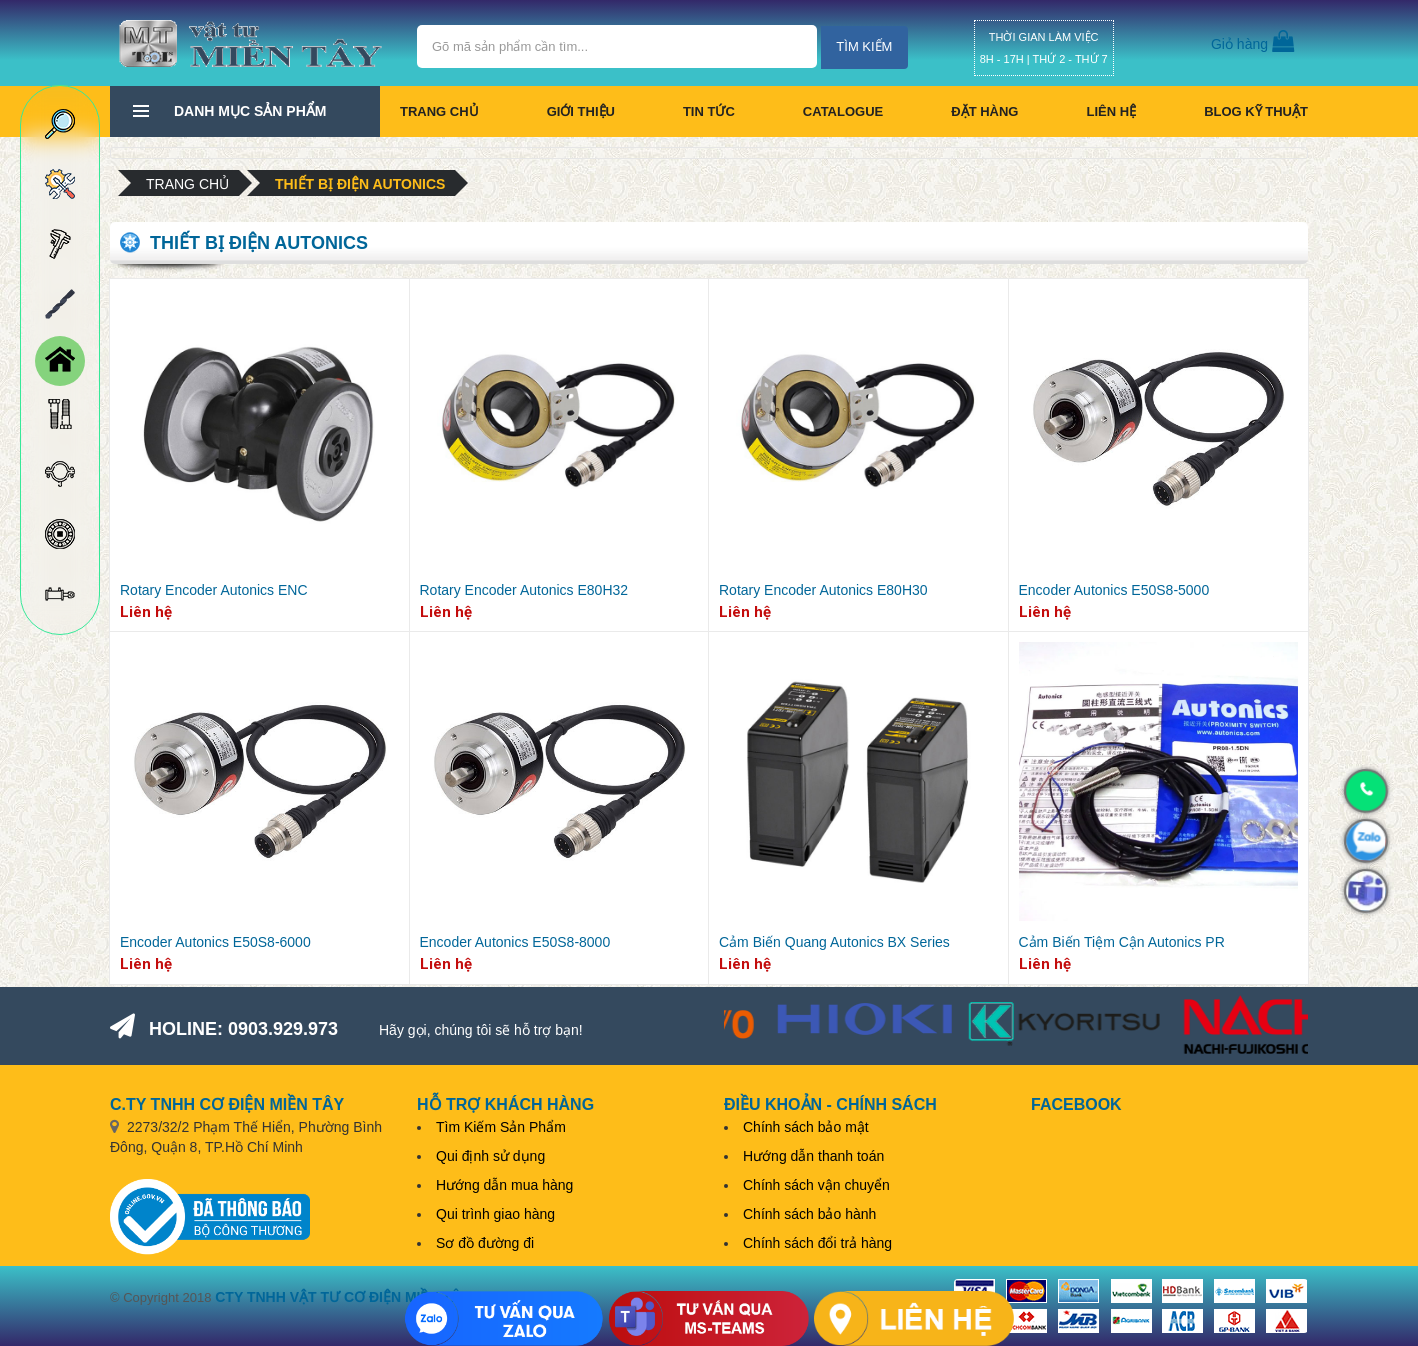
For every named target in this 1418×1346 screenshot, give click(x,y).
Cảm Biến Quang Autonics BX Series (834, 942)
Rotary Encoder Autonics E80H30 (823, 590)
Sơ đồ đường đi (485, 1243)
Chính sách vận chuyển (816, 1185)
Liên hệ (1111, 111)
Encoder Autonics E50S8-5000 (1114, 590)
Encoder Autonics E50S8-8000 (515, 942)
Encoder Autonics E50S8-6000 (215, 942)
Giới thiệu (581, 111)
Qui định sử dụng (490, 1156)
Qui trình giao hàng (495, 1214)
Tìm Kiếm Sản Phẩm (501, 1127)
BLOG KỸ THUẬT (1256, 111)
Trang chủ (439, 111)
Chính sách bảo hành (809, 1214)
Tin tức (709, 111)
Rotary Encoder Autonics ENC (214, 590)
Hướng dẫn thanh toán (813, 1156)
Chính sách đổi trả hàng (817, 1243)
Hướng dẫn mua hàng (504, 1185)
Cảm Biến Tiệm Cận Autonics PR (1122, 942)
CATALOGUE (843, 111)
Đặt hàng (984, 111)
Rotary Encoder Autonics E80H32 (524, 590)
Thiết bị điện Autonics (360, 184)
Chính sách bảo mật (806, 1127)
